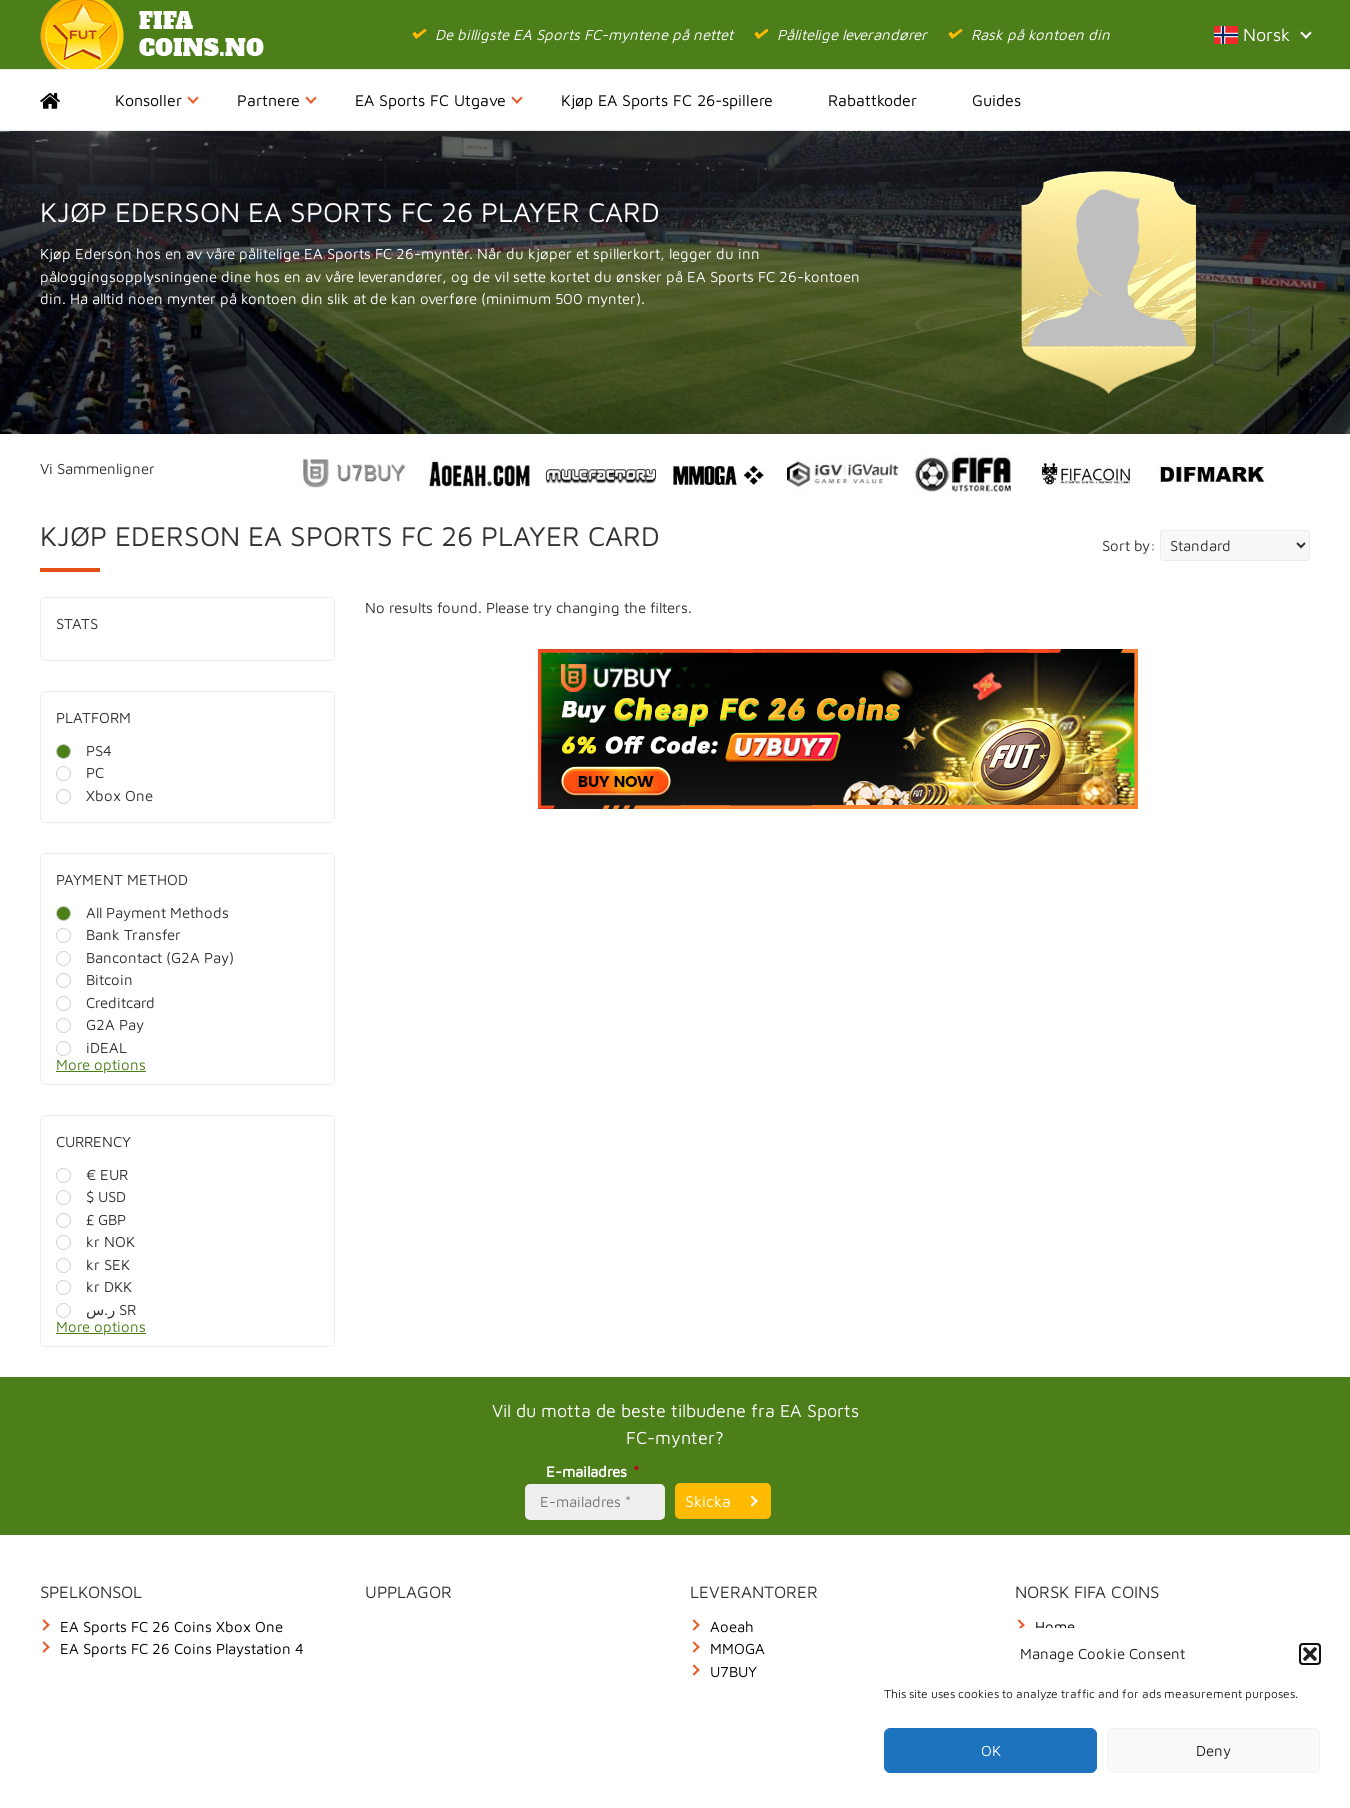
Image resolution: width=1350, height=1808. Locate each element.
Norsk (1262, 34)
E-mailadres (595, 1471)
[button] (1310, 1654)
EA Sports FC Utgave (439, 100)
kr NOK (95, 1241)
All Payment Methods (142, 912)
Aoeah (732, 1626)
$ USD (91, 1196)
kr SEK (93, 1264)
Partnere (277, 100)
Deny (1213, 1750)
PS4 (84, 750)
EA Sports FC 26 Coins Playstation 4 (182, 1648)
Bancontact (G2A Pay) (145, 957)
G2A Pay (100, 1024)
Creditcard (105, 1002)
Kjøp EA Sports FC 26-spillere (667, 100)
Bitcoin (94, 979)
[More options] (202, 1070)
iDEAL (91, 1047)
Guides (996, 100)
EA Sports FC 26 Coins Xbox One (171, 1626)
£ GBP (91, 1219)
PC (80, 772)
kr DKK (94, 1286)
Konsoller (157, 100)
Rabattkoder (872, 100)
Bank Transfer (118, 934)
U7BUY (733, 1671)
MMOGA (737, 1648)
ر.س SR (96, 1309)
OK (991, 1750)
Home (67, 100)
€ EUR (92, 1174)
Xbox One (104, 795)
